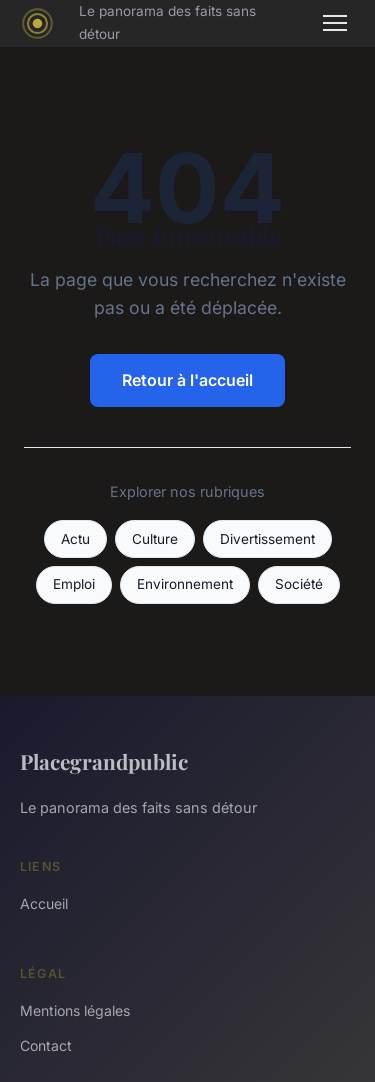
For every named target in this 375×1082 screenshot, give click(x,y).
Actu (75, 539)
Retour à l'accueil (187, 380)
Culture (155, 539)
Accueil (44, 903)
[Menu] (335, 23)
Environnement (185, 584)
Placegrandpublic (104, 761)
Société (299, 584)
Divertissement (267, 539)
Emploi (74, 584)
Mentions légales (75, 1010)
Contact (46, 1045)
